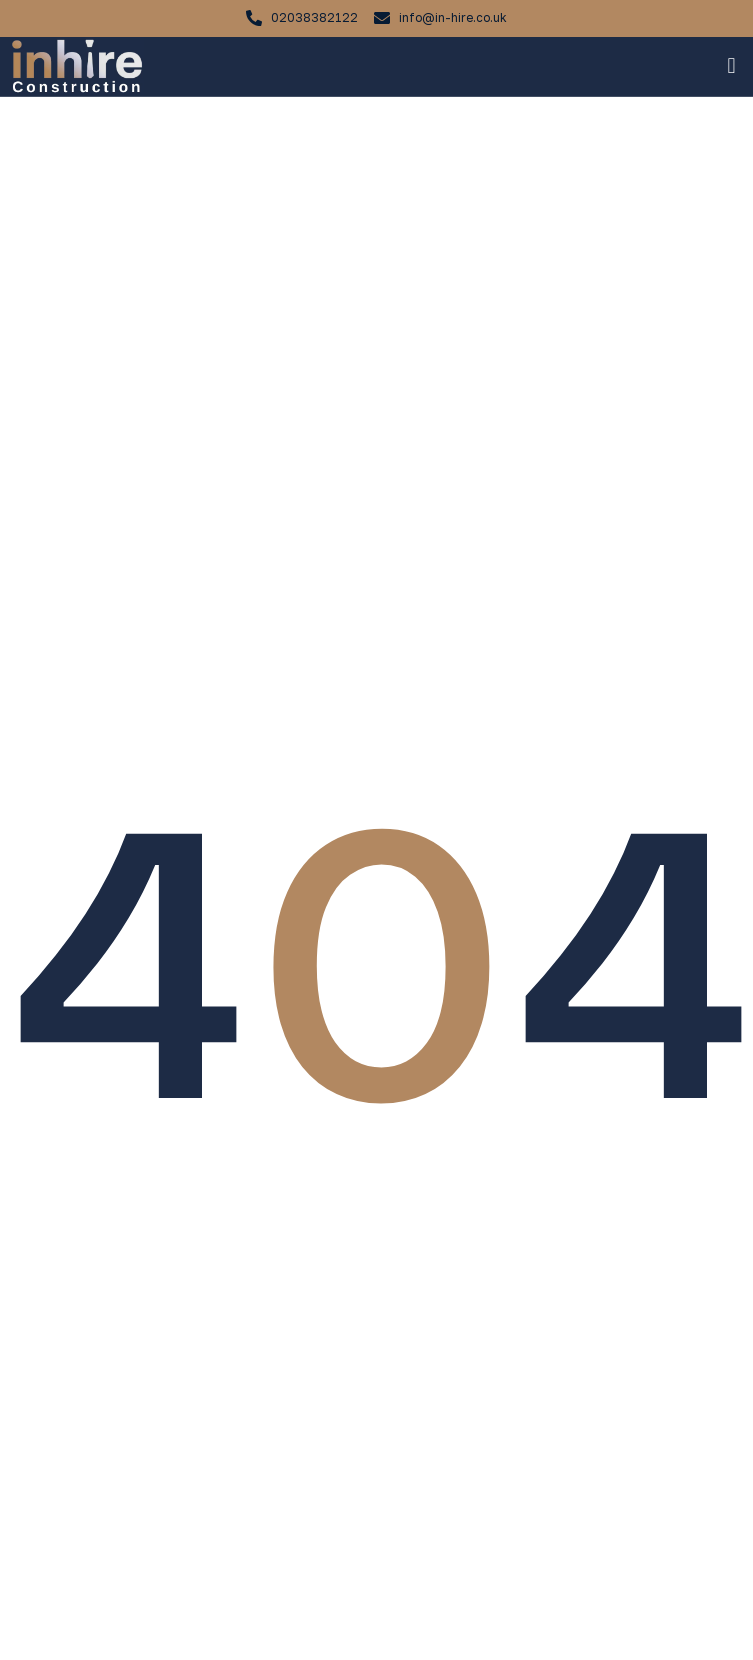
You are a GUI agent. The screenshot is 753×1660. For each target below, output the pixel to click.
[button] (731, 66)
